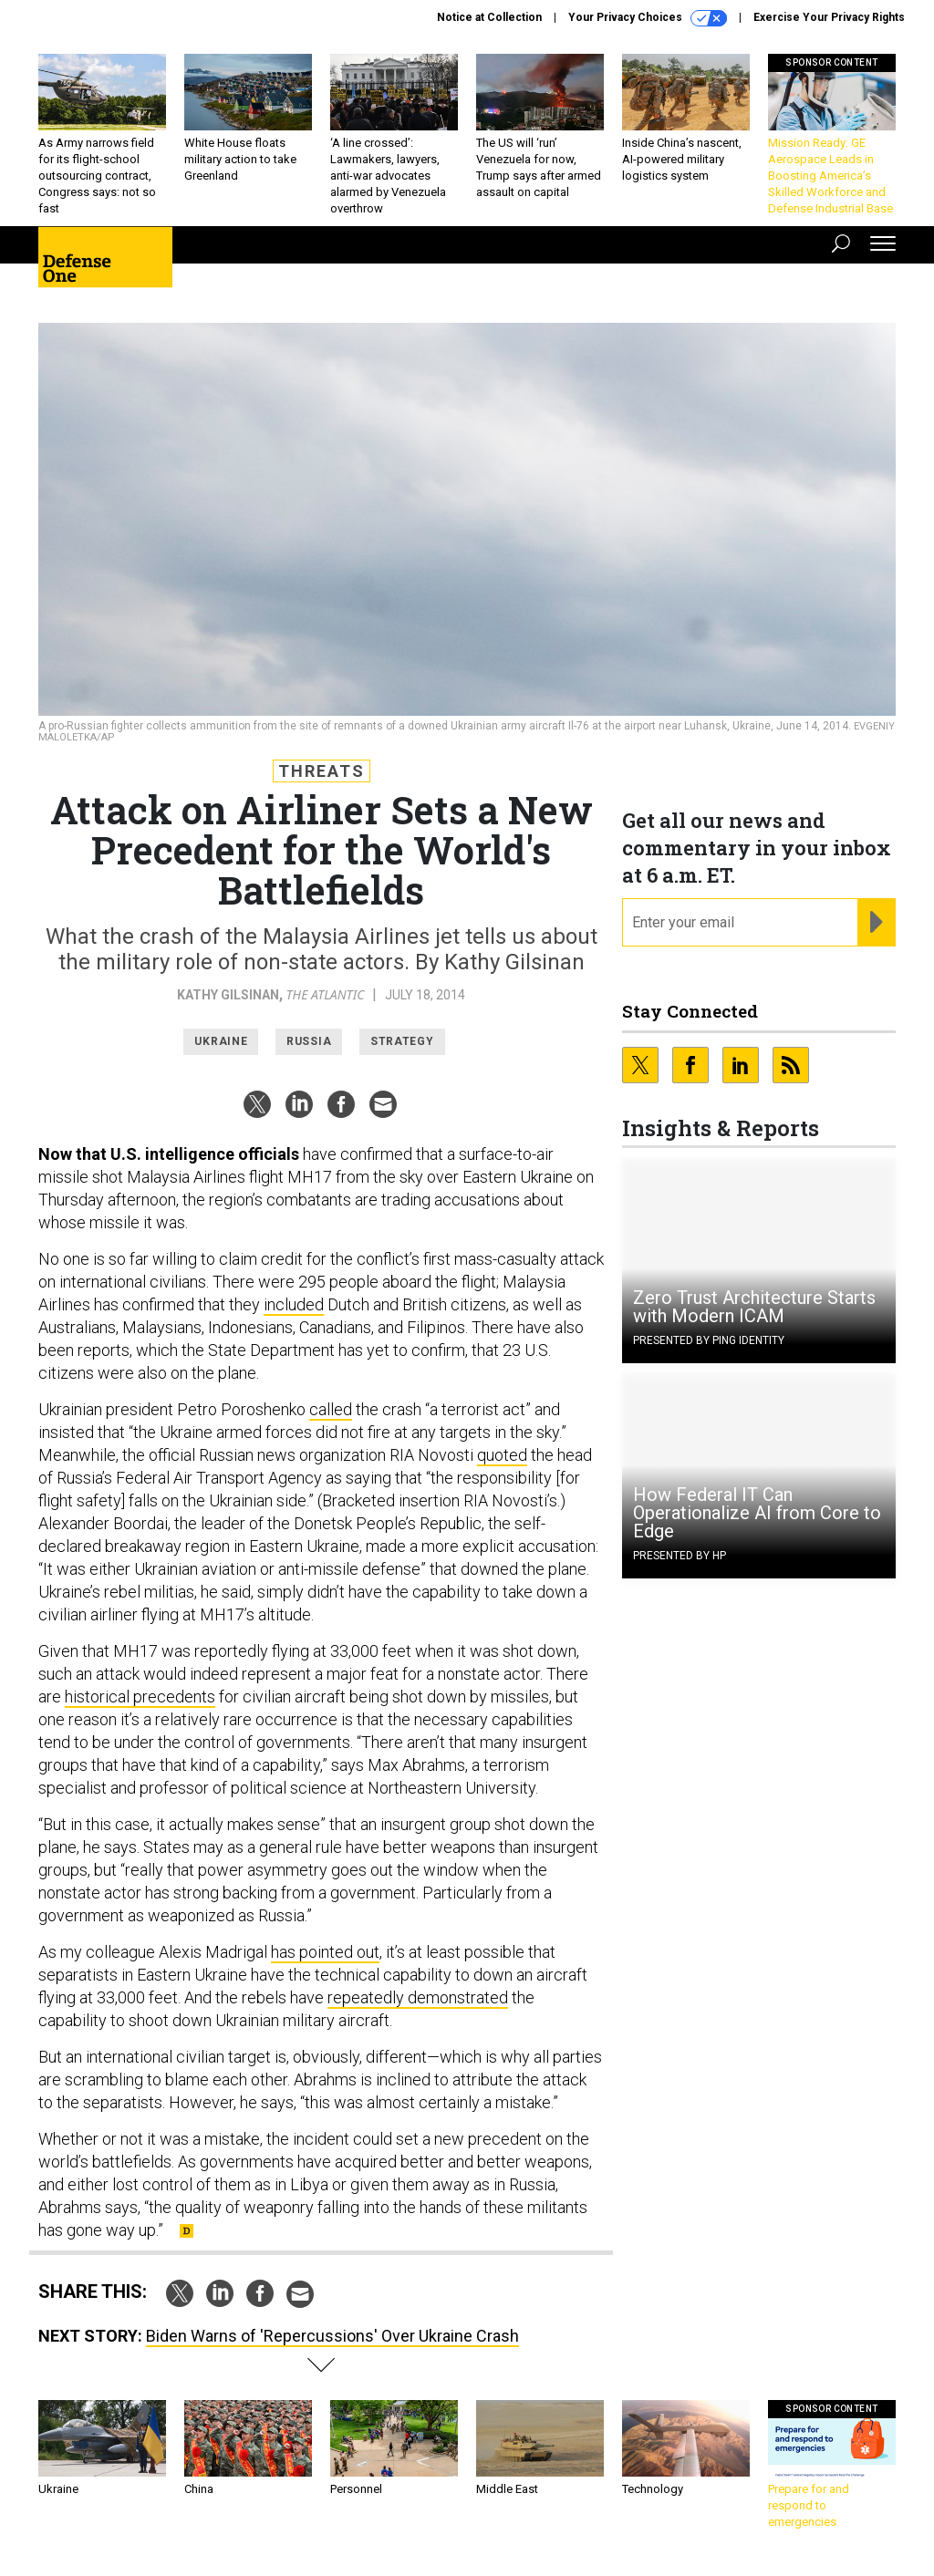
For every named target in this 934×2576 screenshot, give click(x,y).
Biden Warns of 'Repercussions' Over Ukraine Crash (332, 2335)
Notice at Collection (489, 17)
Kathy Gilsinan (228, 995)
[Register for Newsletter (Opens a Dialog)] (876, 923)
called (330, 1409)
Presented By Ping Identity (708, 1340)
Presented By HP (679, 1555)
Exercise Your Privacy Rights (829, 17)
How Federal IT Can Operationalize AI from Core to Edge (757, 1513)
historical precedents (140, 1696)
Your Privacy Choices (647, 18)
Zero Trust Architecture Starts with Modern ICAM (754, 1307)
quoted (502, 1454)
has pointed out (325, 1951)
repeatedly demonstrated (417, 1997)
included (294, 1304)
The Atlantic (325, 994)
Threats (321, 771)
